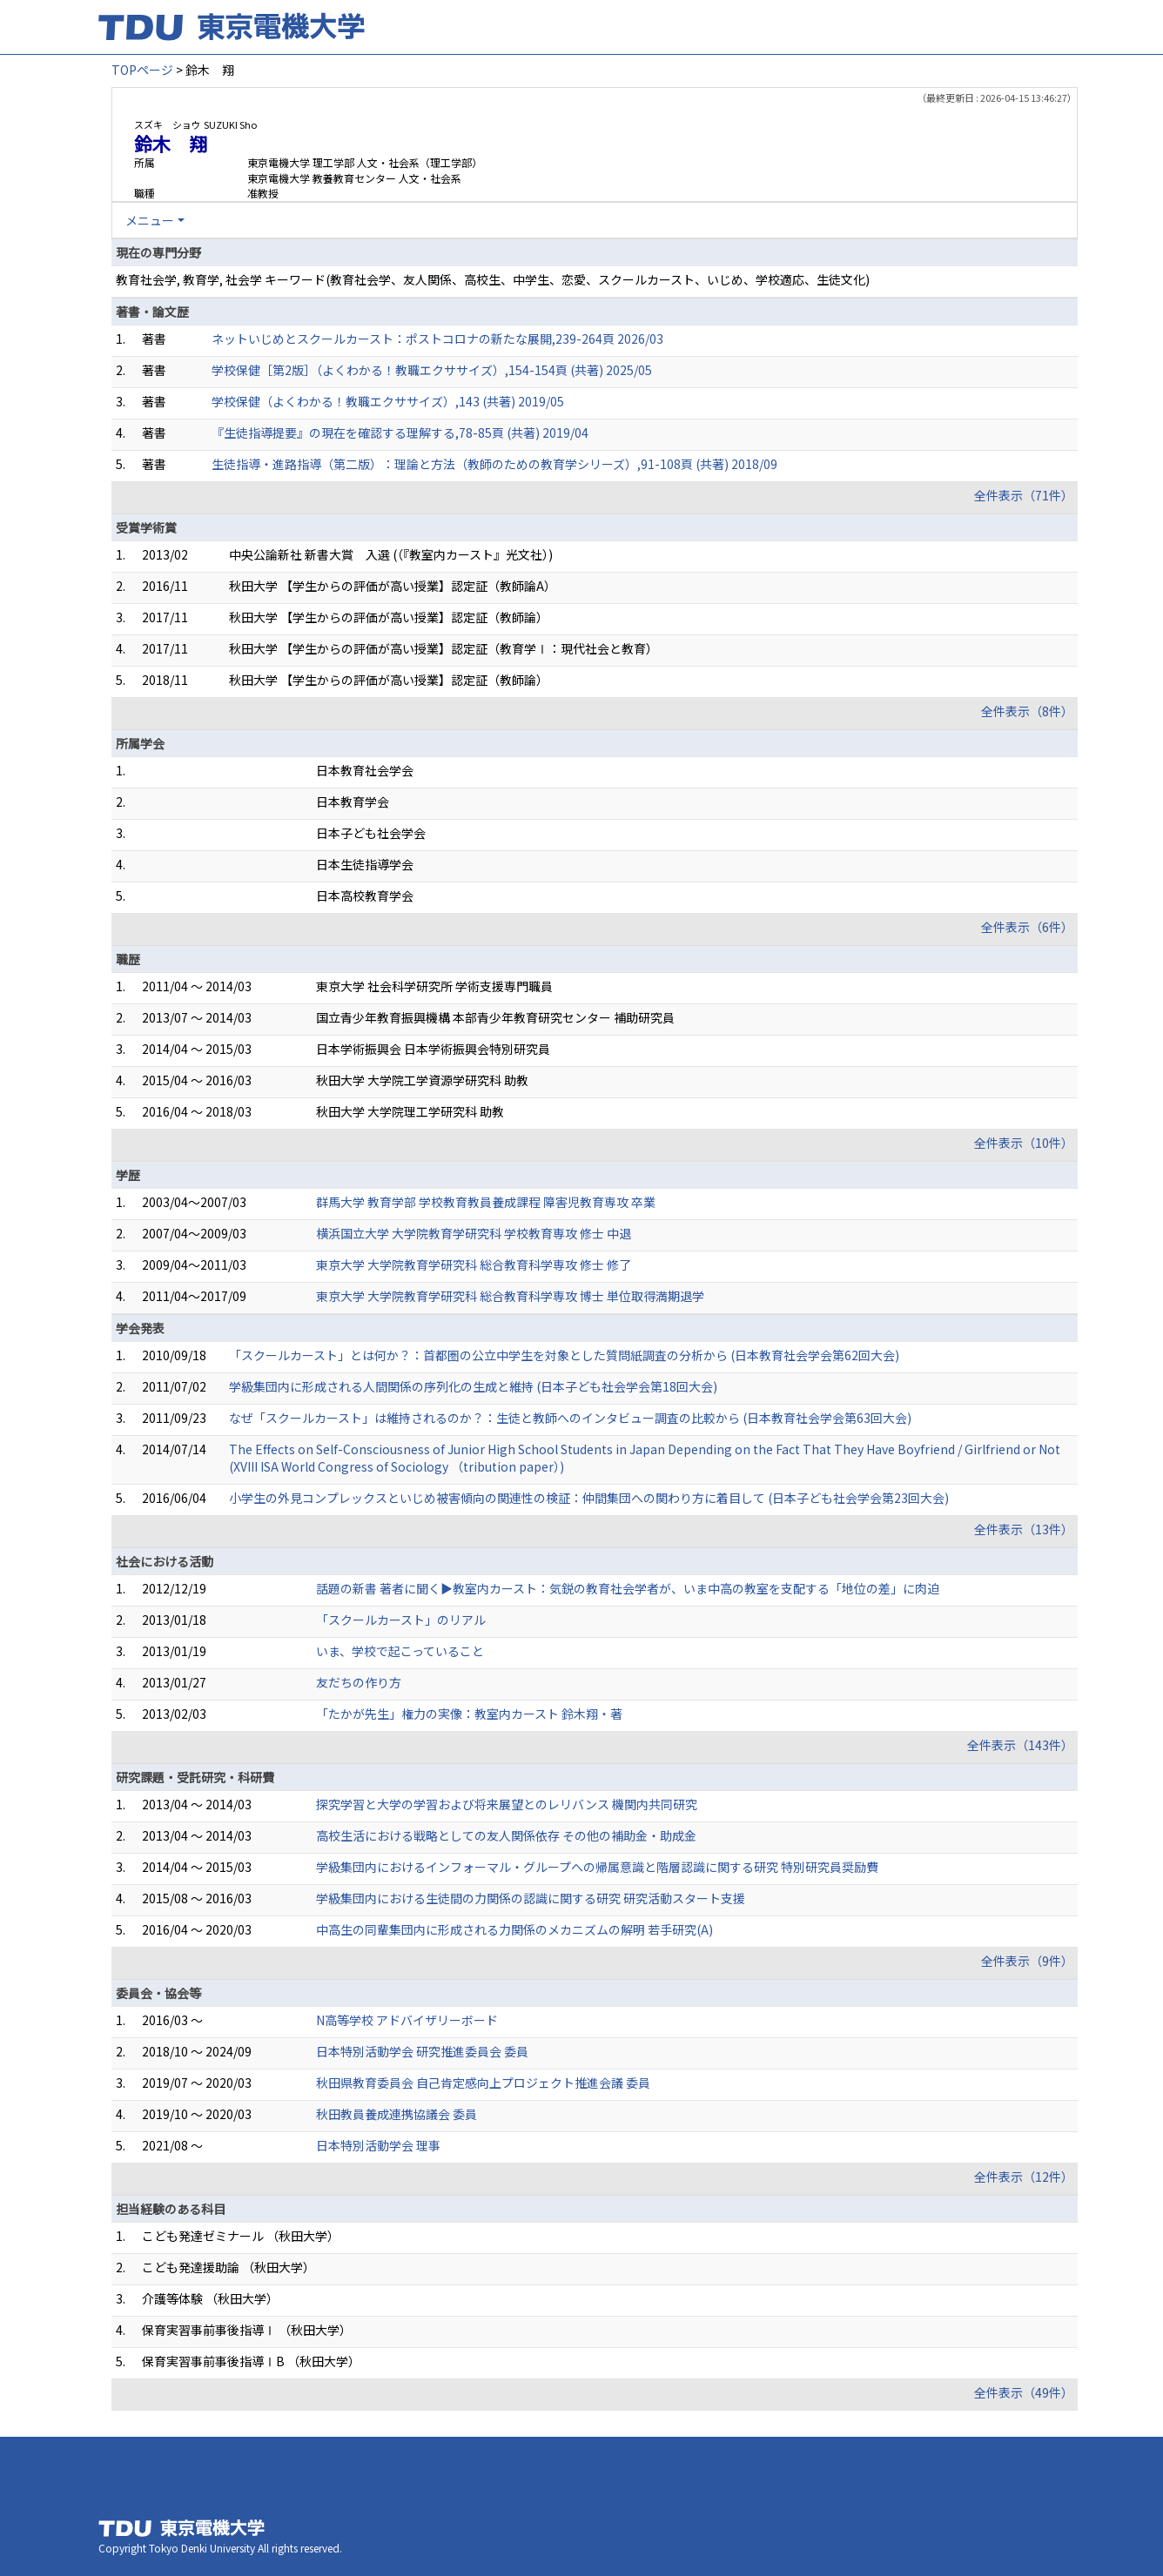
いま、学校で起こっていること (400, 1651)
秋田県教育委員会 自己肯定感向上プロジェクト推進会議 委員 (483, 2082)
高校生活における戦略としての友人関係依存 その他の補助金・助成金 (506, 1835)
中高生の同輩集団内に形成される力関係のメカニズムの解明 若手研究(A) (514, 1929)
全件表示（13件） (1023, 1529)
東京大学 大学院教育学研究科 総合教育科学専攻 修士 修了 (473, 1264)
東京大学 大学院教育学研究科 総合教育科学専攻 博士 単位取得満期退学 (510, 1296)
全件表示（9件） (1027, 1960)
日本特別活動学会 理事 (378, 2145)
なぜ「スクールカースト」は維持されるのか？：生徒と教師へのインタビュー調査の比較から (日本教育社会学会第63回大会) (570, 1417)
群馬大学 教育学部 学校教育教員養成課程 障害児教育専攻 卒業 (485, 1202)
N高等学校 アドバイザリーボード (407, 2020)
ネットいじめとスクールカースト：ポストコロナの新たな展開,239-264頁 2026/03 (437, 338)
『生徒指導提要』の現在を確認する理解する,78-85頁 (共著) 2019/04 (400, 432)
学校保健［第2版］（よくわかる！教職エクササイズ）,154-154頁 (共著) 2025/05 (432, 370)
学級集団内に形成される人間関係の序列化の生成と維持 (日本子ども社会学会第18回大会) (473, 1386)
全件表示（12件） (1023, 2176)
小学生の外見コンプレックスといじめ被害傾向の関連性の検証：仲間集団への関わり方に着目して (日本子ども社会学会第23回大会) (589, 1497)
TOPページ (142, 69)
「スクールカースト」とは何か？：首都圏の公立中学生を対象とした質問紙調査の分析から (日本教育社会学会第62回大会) (564, 1355)
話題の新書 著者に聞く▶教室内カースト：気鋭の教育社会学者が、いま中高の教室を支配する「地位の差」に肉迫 (627, 1588)
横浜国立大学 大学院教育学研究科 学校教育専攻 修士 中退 (473, 1233)
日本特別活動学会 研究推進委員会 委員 (422, 2051)
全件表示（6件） (1027, 927)
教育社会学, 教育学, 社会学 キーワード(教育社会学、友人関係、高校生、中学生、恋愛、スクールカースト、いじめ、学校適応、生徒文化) (493, 279)
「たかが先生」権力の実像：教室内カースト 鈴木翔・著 (469, 1713)
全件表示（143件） (1020, 1745)
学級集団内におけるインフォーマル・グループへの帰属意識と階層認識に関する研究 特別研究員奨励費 (597, 1866)
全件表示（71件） (1023, 495)
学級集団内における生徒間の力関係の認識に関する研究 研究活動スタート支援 (530, 1898)
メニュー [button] (149, 220)
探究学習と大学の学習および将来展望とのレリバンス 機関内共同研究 (506, 1804)
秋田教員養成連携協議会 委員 (396, 2114)
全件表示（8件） (1027, 711)
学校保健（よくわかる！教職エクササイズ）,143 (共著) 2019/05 (388, 401)
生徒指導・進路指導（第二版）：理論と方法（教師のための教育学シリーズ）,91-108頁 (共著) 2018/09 (494, 464)
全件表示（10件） (1023, 1142)
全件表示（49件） (1023, 2392)
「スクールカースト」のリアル (401, 1619)
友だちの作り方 (358, 1682)
